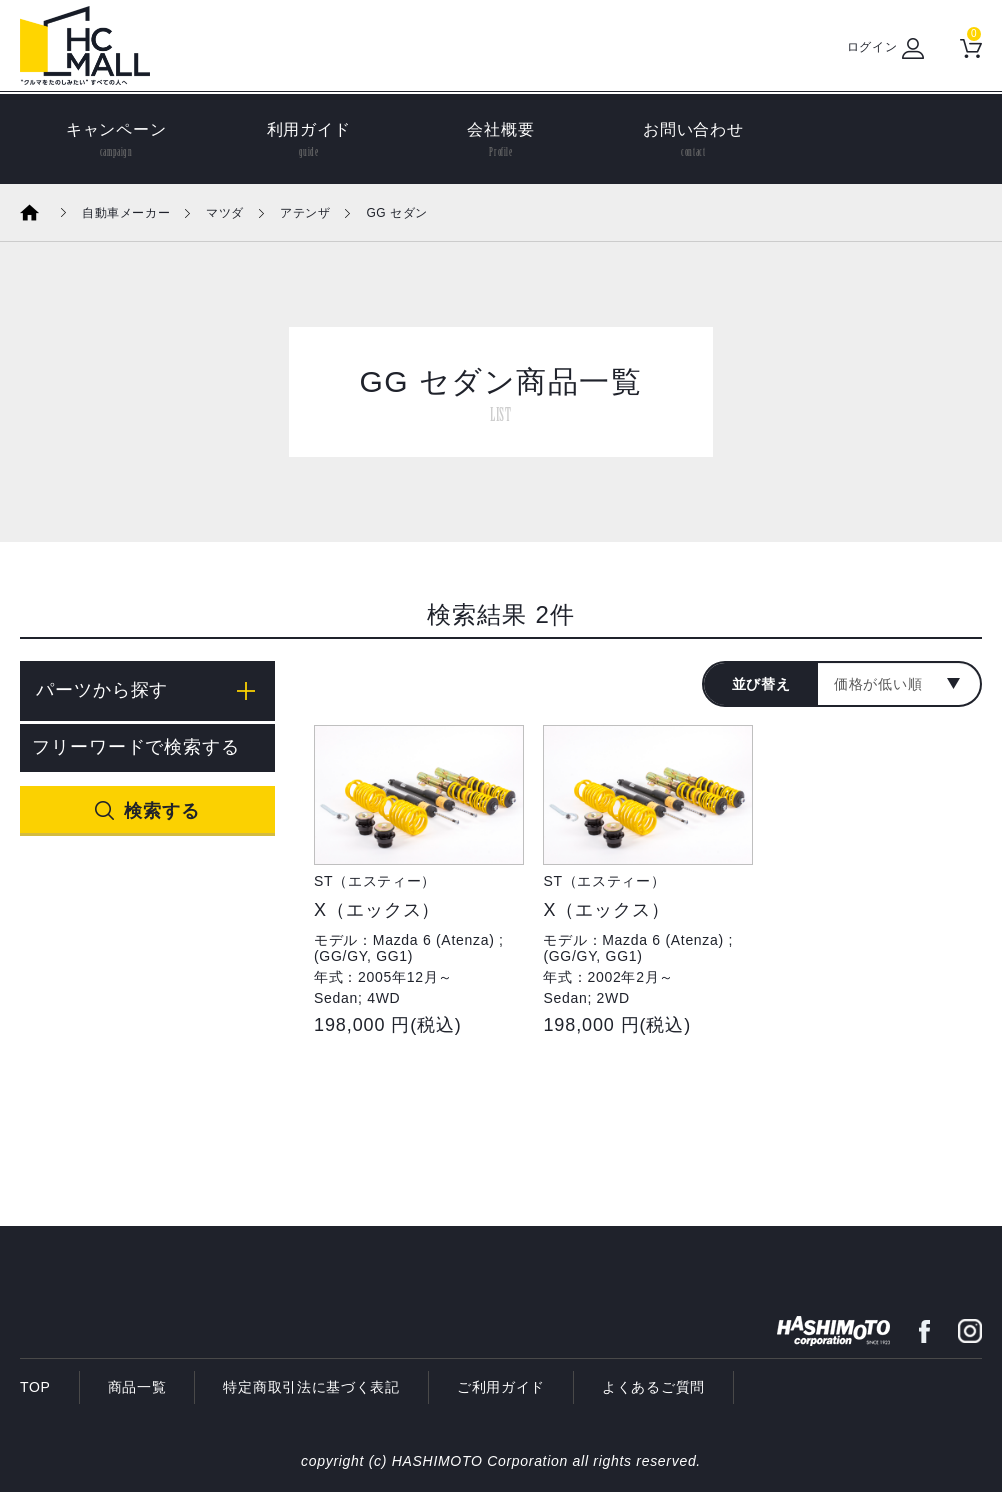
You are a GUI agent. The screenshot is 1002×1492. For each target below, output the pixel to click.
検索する (162, 811)
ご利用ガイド (501, 1387)
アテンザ (305, 213)
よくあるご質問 (653, 1387)
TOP (35, 1387)
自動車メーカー (126, 213)
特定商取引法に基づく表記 (311, 1387)
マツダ (225, 213)
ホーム (43, 212)
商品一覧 (137, 1387)
